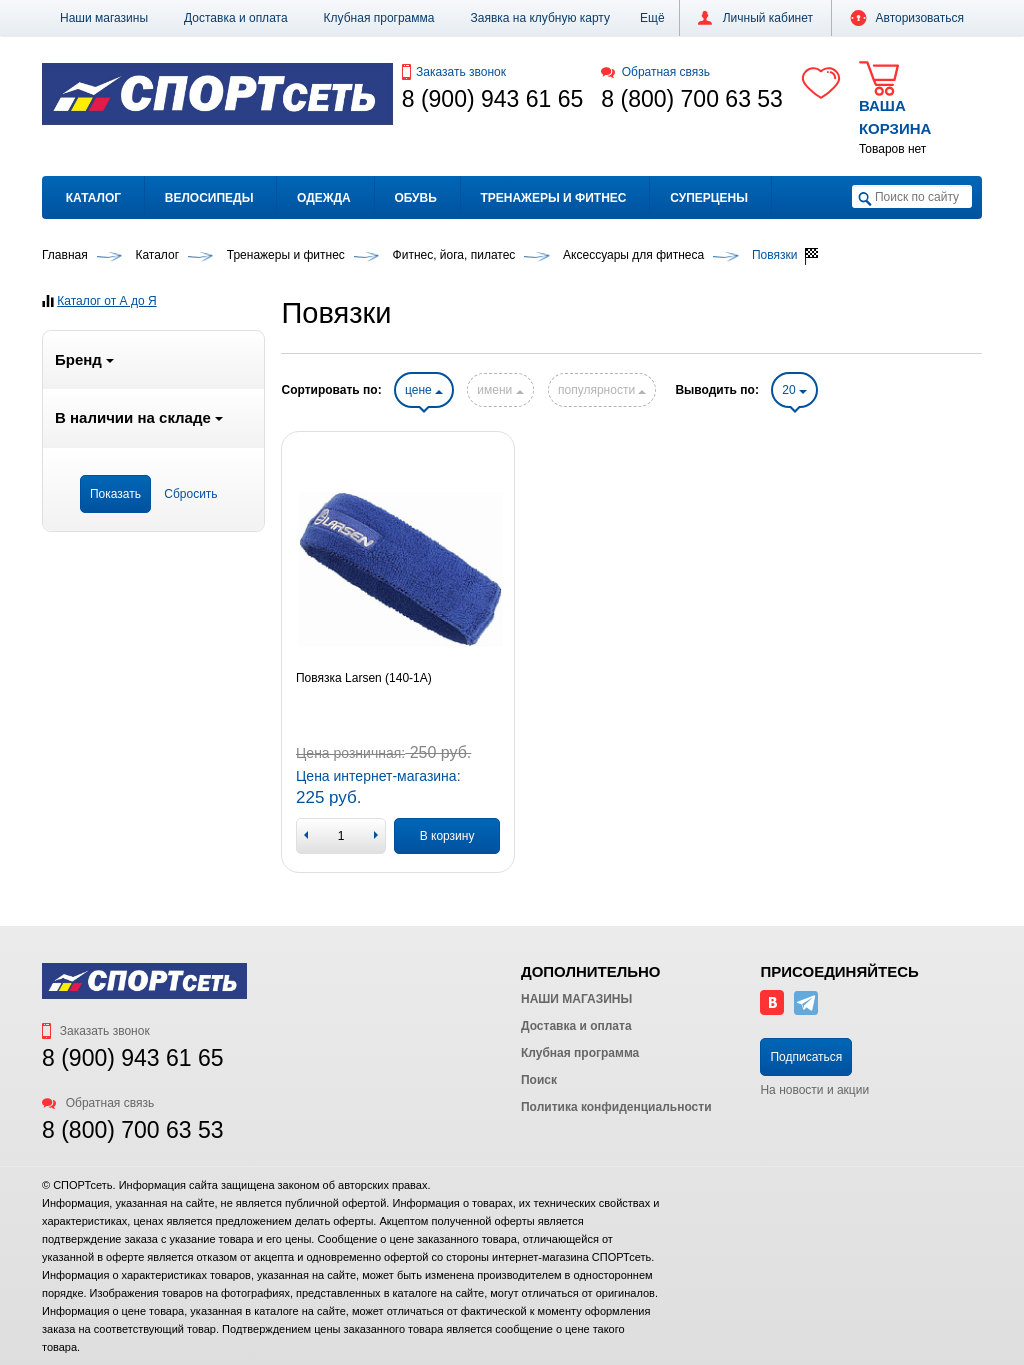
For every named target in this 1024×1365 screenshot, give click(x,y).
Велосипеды (209, 198)
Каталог (93, 198)
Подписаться (806, 1057)
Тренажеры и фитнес (553, 198)
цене (424, 390)
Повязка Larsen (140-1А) (364, 678)
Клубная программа (379, 18)
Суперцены (709, 198)
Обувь (415, 198)
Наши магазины (104, 18)
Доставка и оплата (236, 18)
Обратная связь (655, 72)
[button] (652, 18)
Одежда (324, 198)
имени (500, 390)
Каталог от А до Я (106, 301)
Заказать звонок (454, 72)
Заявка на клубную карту (540, 18)
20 (794, 390)
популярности (602, 390)
